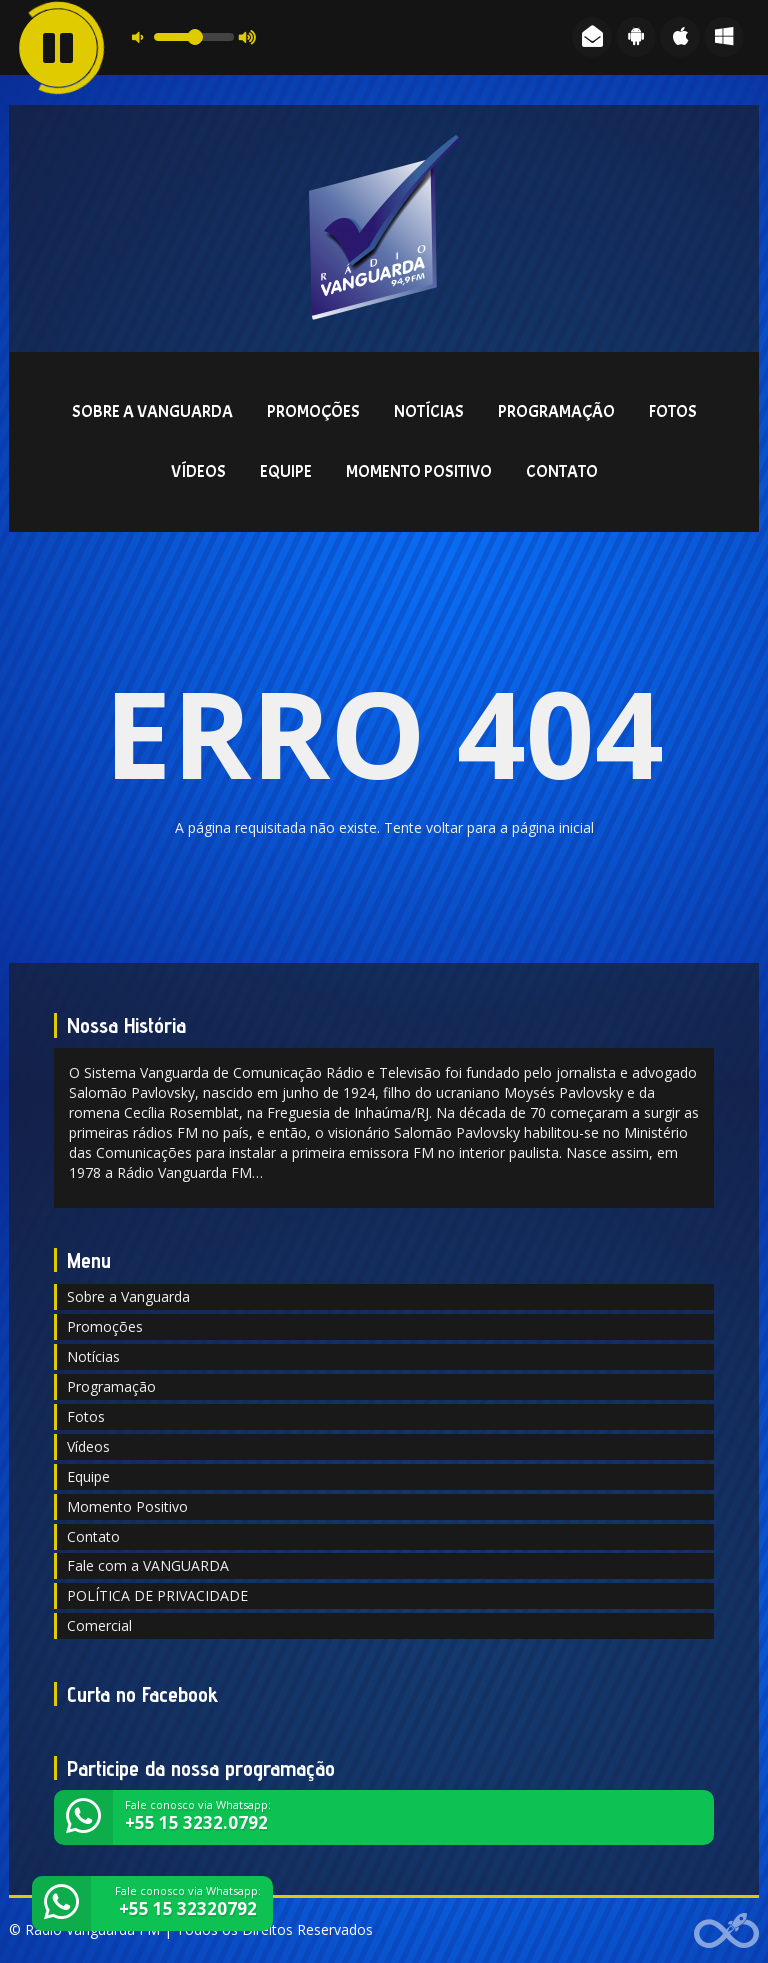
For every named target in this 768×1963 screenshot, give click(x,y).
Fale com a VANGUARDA (148, 1565)
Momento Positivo (419, 471)
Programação (556, 411)
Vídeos (198, 471)
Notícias (429, 411)
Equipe (286, 471)
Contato (562, 471)
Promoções (313, 411)
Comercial (99, 1625)
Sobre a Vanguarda (152, 411)
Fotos (673, 411)
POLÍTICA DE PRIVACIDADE (157, 1595)
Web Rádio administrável (726, 1930)
